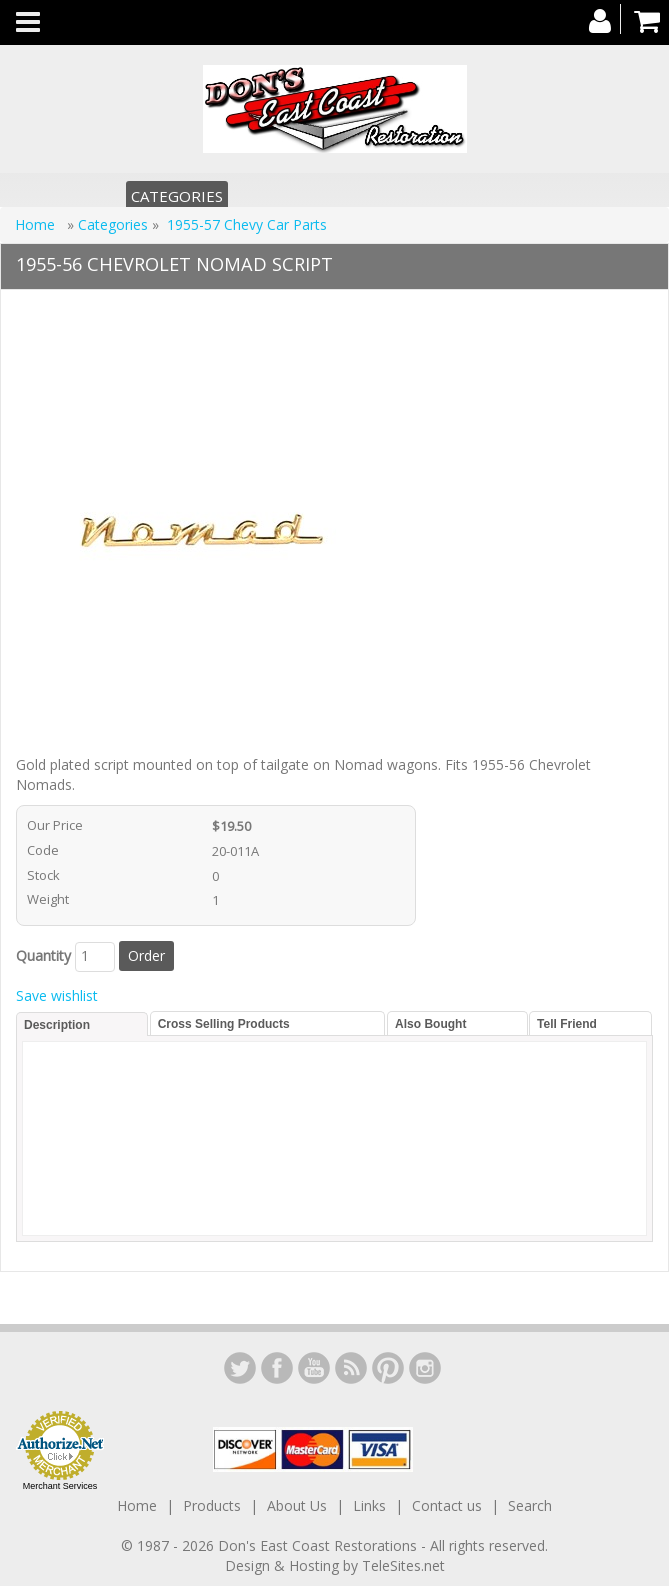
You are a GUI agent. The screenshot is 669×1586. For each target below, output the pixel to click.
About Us (297, 1505)
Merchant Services (60, 1486)
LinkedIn (240, 1368)
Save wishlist (57, 995)
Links (369, 1505)
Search (530, 1505)
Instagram (425, 1368)
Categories (177, 196)
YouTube (314, 1368)
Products (212, 1505)
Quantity (43, 955)
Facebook (277, 1368)
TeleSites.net (403, 1565)
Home (37, 224)
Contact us (447, 1505)
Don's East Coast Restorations (319, 1545)
